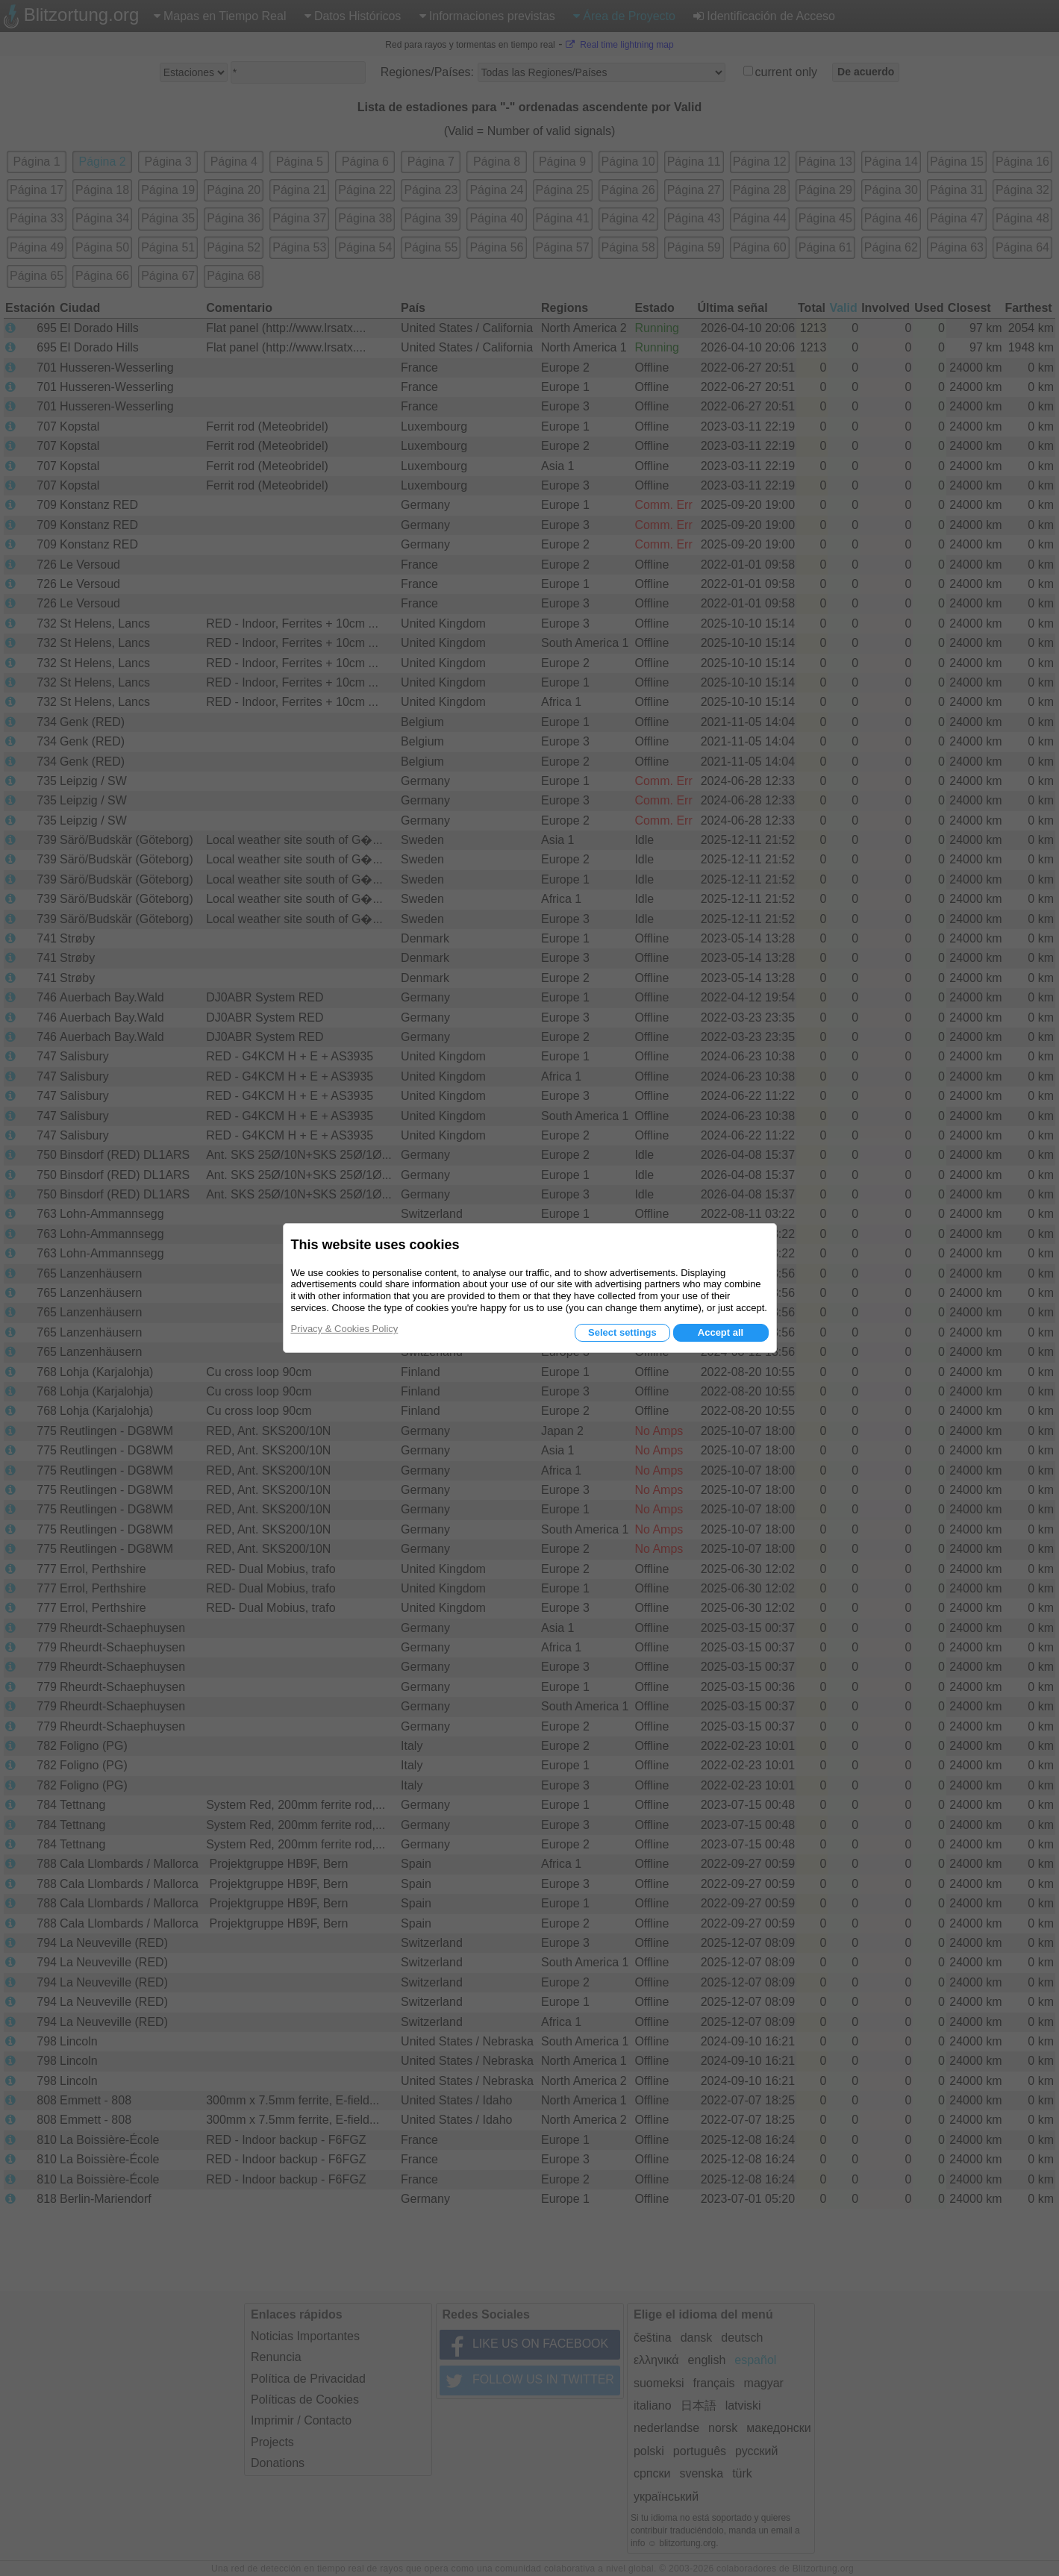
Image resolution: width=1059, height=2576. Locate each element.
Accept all (720, 1332)
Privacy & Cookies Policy (345, 1328)
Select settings (622, 1332)
